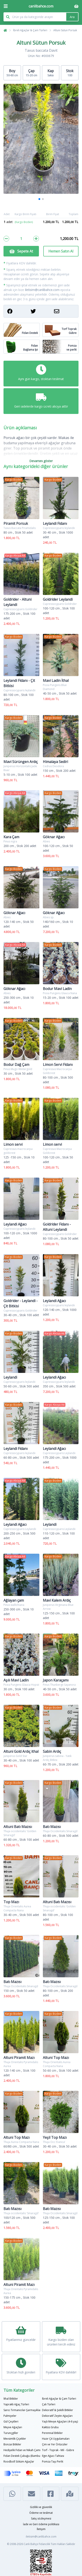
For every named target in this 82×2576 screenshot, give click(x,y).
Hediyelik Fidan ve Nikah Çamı (21, 2450)
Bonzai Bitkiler (12, 2444)
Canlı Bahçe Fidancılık (37, 2544)
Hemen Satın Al (60, 251)
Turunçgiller (10, 2433)
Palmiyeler (9, 2416)
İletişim (41, 2529)
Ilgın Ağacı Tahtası (53, 2456)
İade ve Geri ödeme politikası (41, 2524)
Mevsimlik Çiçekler (14, 2439)
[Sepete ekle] (36, 239)
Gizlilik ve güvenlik (41, 2507)
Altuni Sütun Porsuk (65, 30)
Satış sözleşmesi (41, 2518)
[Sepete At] (21, 251)
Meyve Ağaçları (12, 2427)
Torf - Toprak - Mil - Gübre (58, 2450)
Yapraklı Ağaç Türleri (16, 2404)
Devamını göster (41, 461)
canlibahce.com (41, 6)
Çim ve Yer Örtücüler (55, 2444)
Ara (72, 17)
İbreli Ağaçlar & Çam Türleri (30, 30)
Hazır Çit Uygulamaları (56, 2439)
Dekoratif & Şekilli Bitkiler (57, 2410)
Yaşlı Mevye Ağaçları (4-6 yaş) (60, 2421)
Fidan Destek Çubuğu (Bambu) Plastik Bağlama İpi (21, 2456)
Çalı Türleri (48, 2404)
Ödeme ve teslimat (41, 2513)
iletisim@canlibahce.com (42, 290)
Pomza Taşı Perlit (52, 2461)
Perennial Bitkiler (52, 2433)
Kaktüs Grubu (50, 2427)
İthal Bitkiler (10, 2398)
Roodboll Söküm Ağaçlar (18, 2461)
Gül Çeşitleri (10, 2421)
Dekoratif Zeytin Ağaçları (57, 2416)
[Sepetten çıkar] (6, 239)
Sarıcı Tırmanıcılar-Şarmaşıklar (21, 2410)
